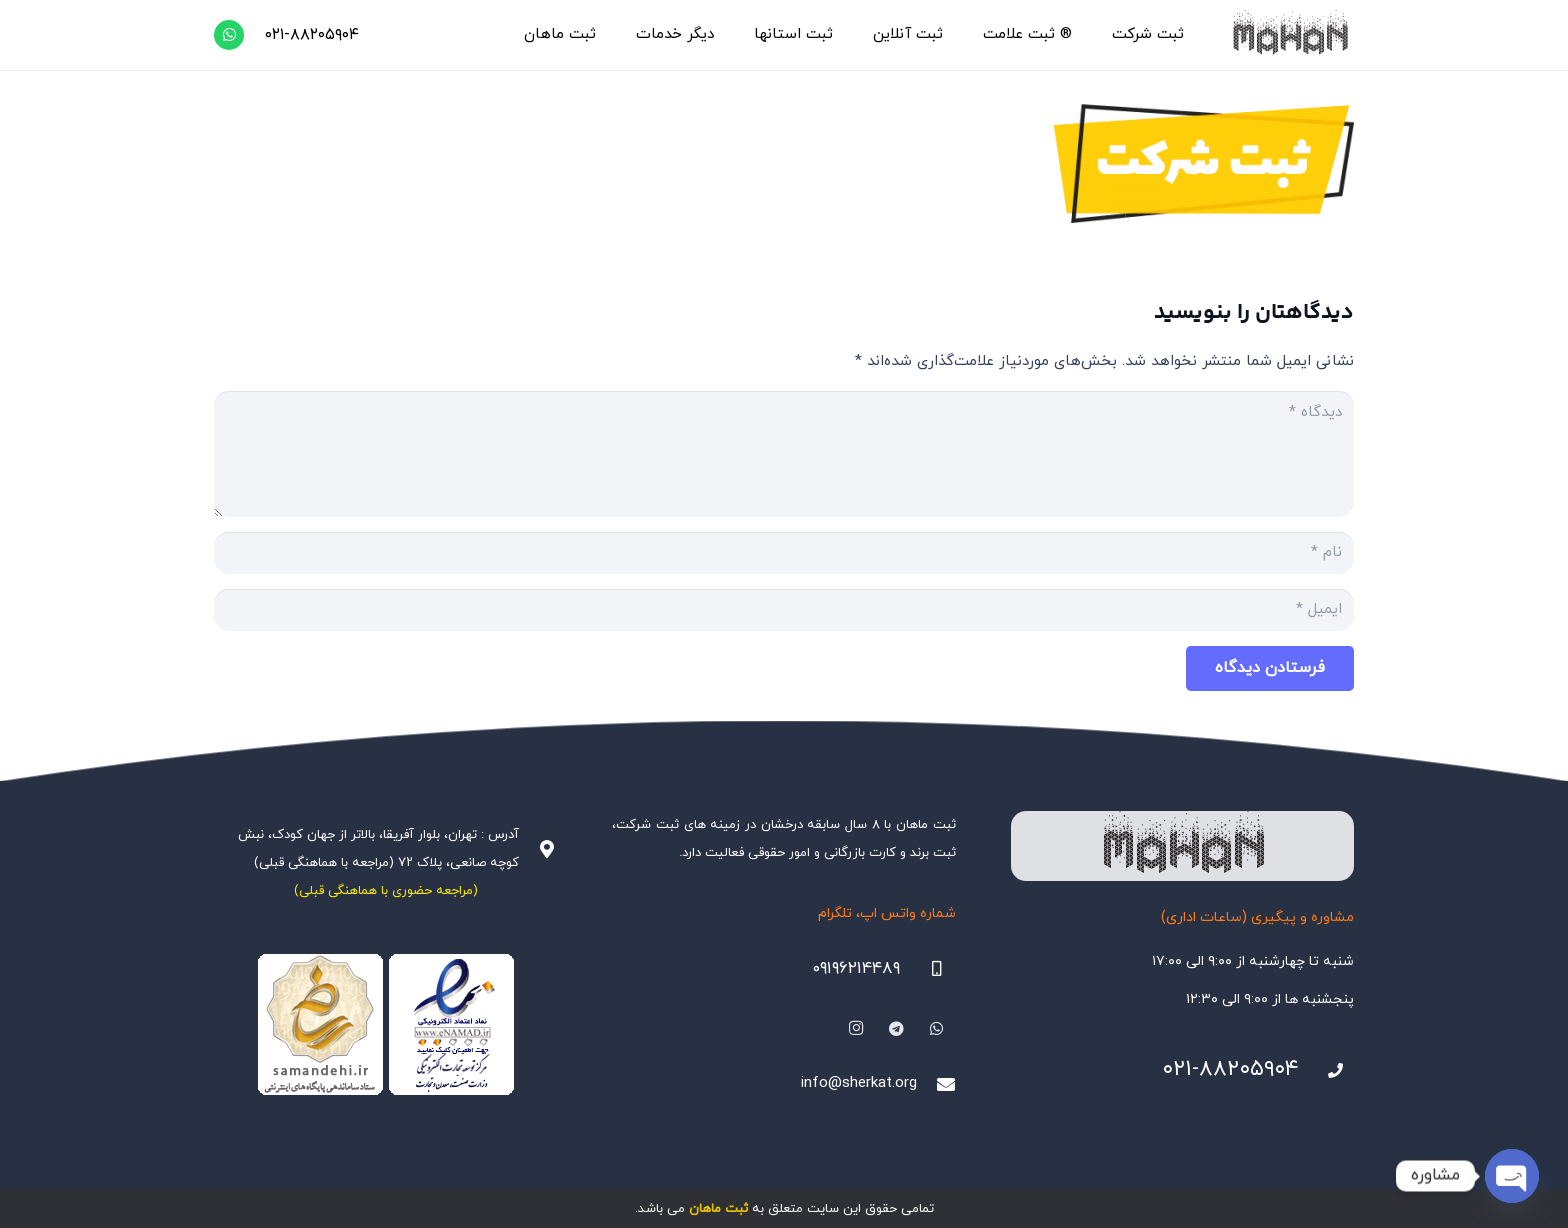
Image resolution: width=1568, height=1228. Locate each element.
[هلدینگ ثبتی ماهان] (1289, 35)
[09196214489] (928, 969)
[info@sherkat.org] (936, 1084)
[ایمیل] (784, 610)
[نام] (784, 553)
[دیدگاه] (784, 454)
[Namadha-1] (385, 1025)
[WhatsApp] (229, 35)
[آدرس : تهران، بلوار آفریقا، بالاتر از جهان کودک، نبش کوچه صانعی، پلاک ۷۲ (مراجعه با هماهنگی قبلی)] (538, 849)
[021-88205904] (1327, 1071)
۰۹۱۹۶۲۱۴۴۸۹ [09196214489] (856, 969)
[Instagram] (856, 1029)
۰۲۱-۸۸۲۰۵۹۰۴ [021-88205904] (1230, 1069)
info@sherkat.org (859, 1083)
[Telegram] (897, 1029)
